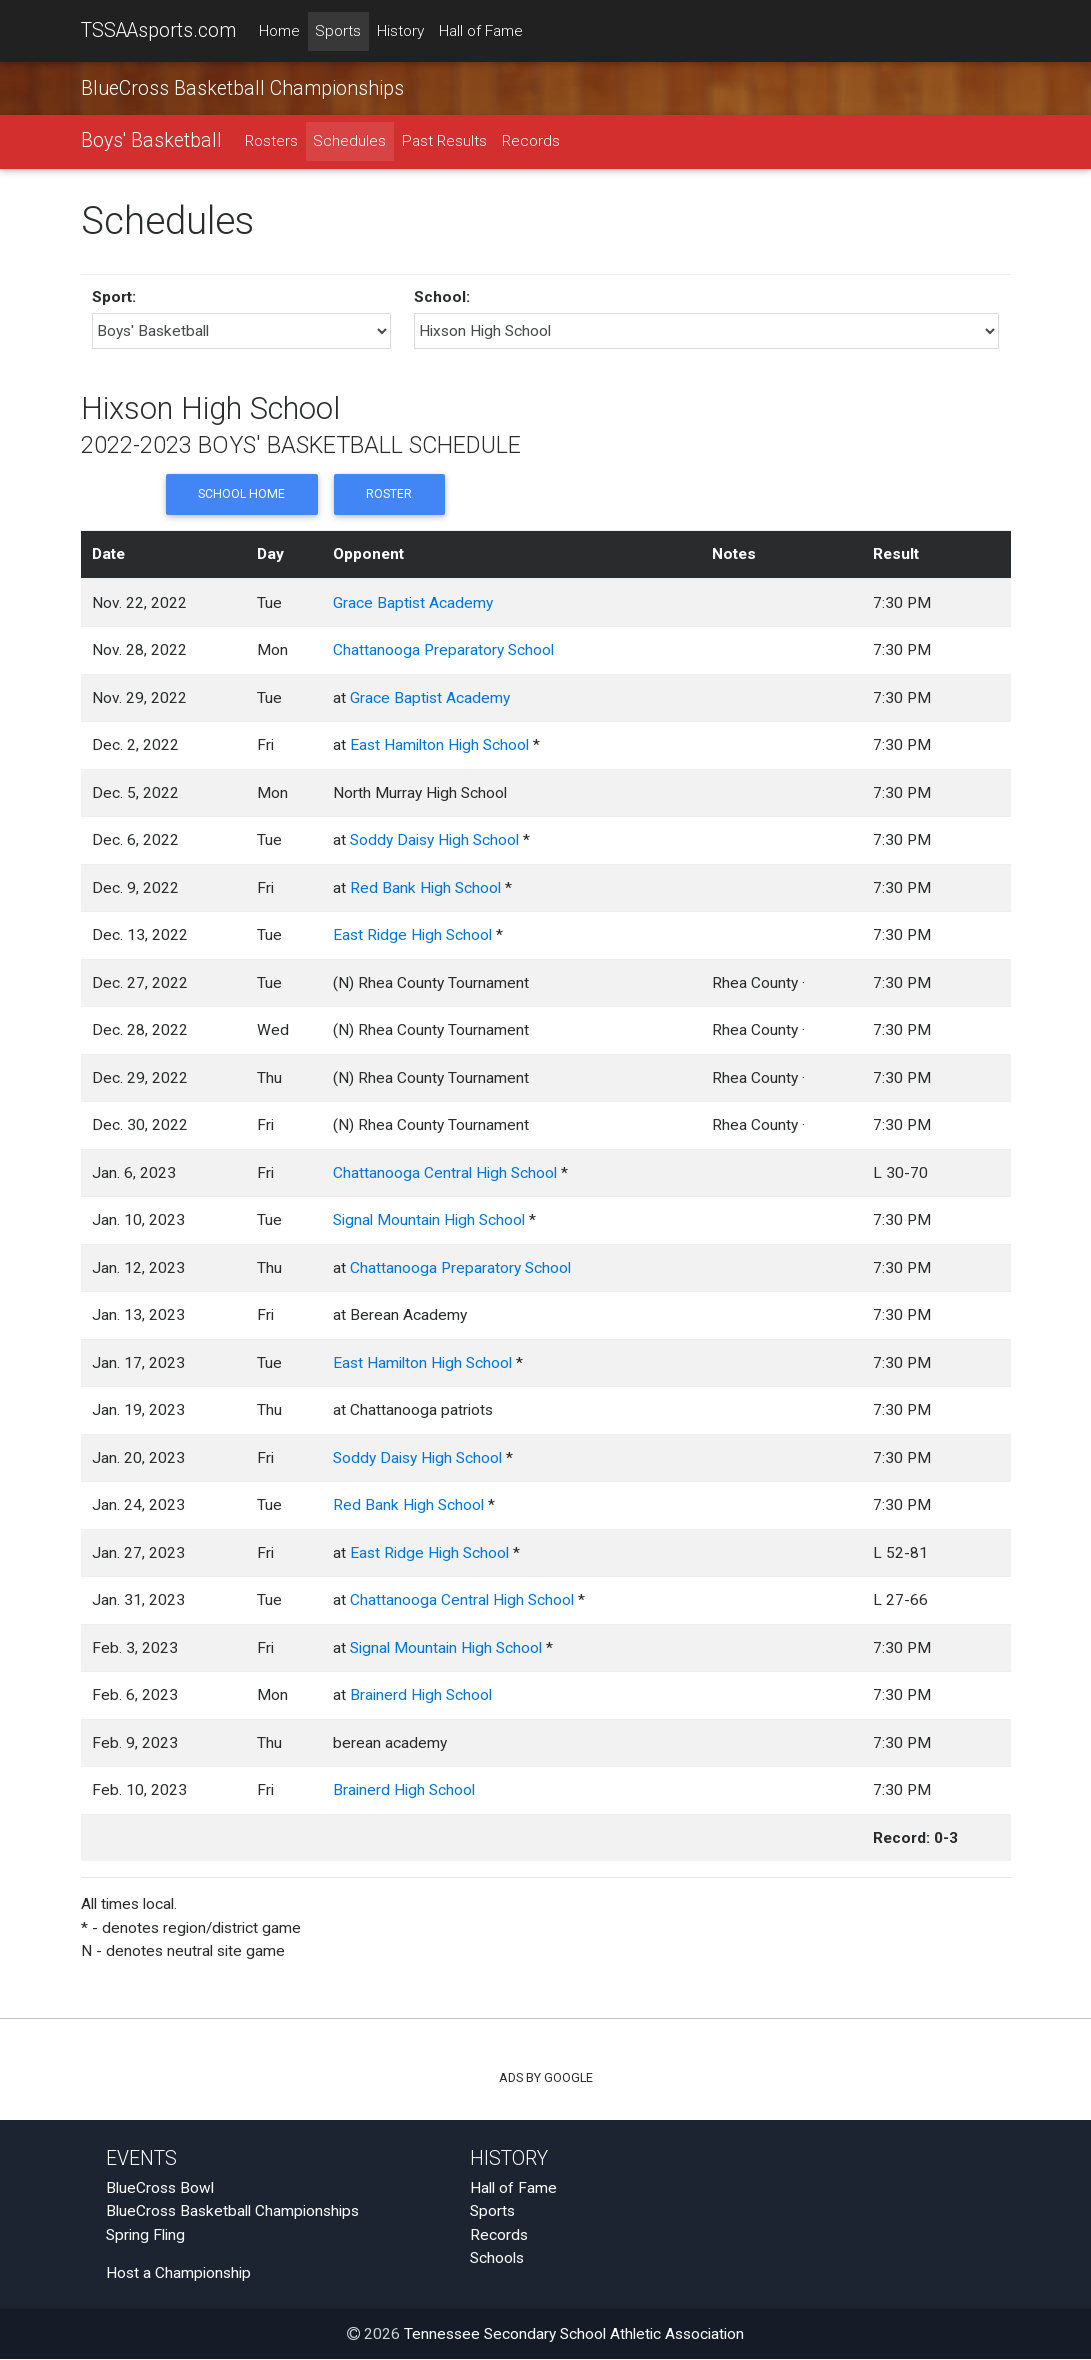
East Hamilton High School (439, 746)
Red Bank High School (425, 889)
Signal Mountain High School (429, 1221)
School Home (240, 495)
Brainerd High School (421, 1696)
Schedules (349, 142)
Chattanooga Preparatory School (443, 651)
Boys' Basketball (151, 141)
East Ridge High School (412, 936)
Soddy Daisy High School (434, 841)
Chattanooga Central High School (445, 1174)
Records (531, 142)
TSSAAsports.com (158, 30)
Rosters (271, 142)
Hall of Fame (481, 31)
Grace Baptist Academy (413, 604)
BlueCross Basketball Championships (242, 88)
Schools (497, 2259)
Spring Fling (145, 2236)
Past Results (444, 142)
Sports (338, 31)
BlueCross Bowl (160, 2189)
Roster (389, 495)
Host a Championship (178, 2274)
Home (279, 31)
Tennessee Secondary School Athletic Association (574, 2335)
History (400, 31)
